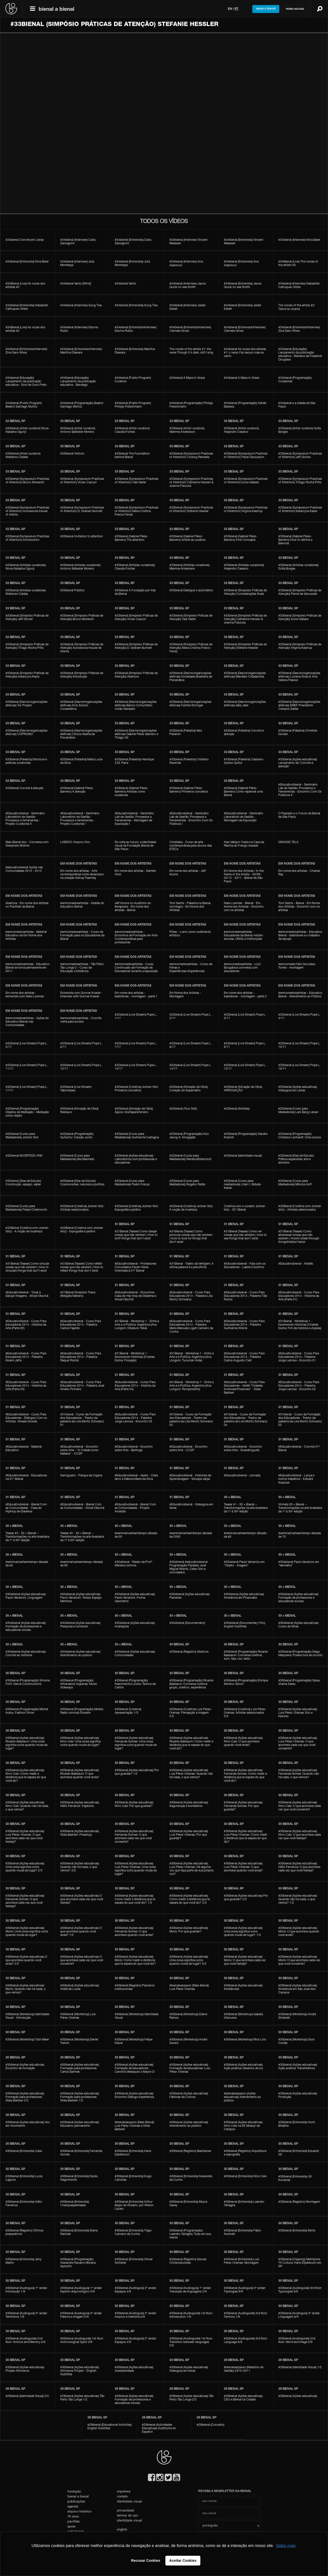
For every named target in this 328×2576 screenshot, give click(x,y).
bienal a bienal (56, 9)
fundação (74, 2491)
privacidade (125, 2510)
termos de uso (127, 2515)
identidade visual (129, 2501)
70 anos (73, 2516)
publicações (76, 2501)
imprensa (123, 2491)
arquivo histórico (79, 2511)
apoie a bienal (266, 8)
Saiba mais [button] (286, 2545)
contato (122, 2496)
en (230, 9)
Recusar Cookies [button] (145, 2560)
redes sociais (295, 9)
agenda (72, 2506)
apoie (71, 2526)
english (122, 2529)
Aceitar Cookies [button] (183, 2560)
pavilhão (73, 2521)
